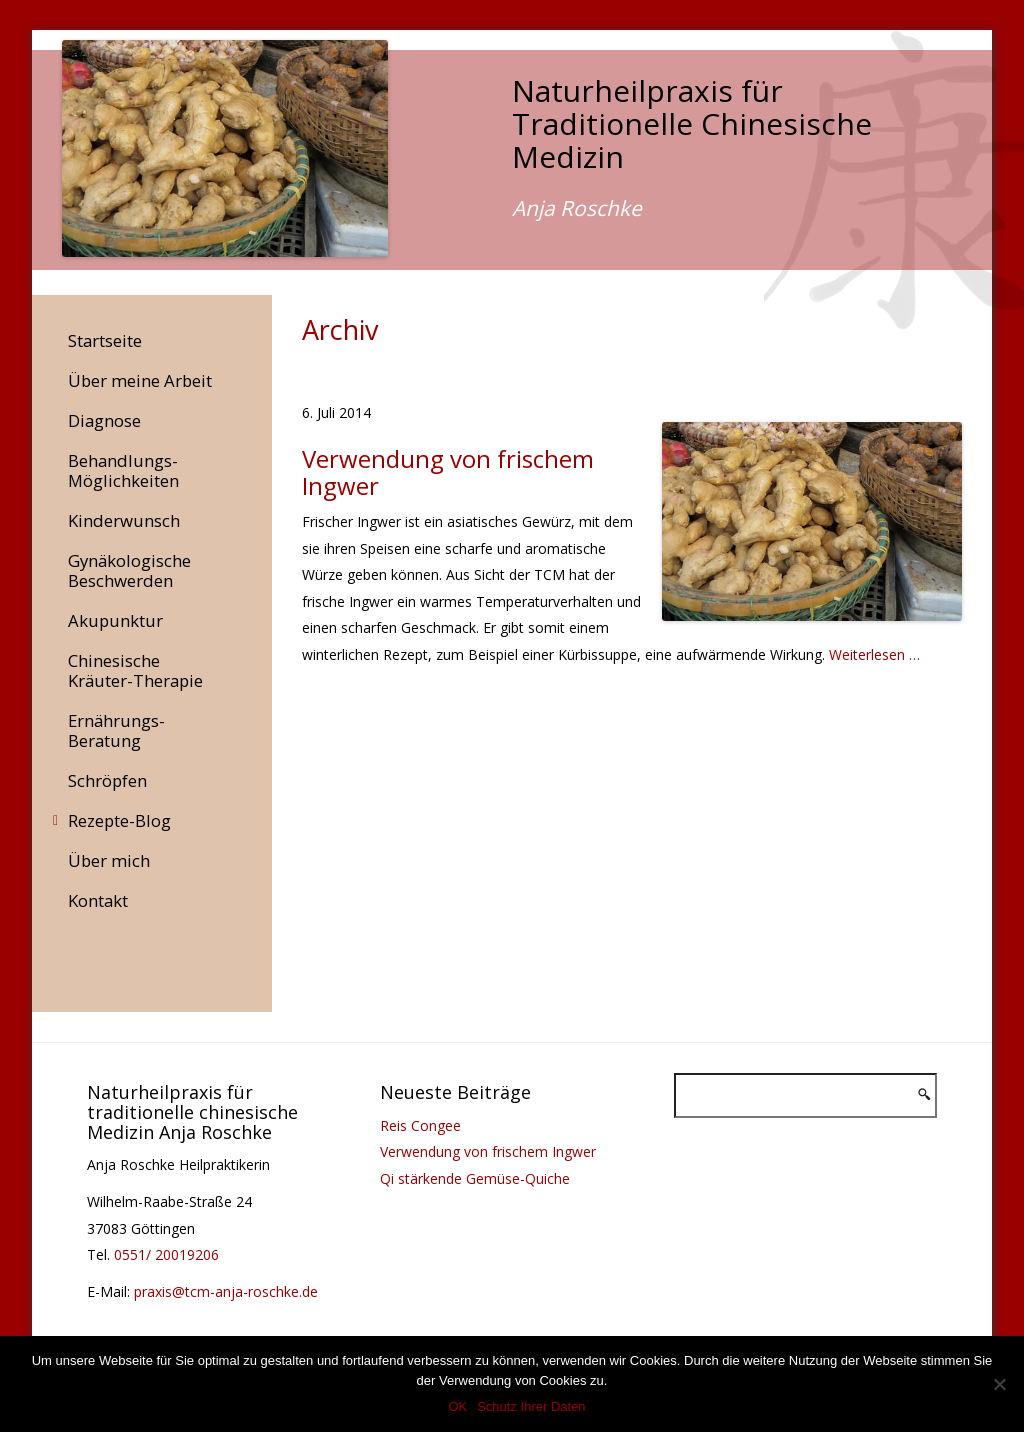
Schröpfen (107, 780)
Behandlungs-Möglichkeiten (123, 470)
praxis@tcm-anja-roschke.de (226, 1291)
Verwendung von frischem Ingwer (488, 1151)
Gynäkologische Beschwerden (129, 570)
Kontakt (98, 900)
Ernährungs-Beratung (116, 730)
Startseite (105, 340)
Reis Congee (420, 1125)
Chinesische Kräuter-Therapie (135, 670)
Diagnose (104, 420)
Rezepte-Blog (119, 820)
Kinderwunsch (124, 520)
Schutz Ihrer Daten (531, 1406)
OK (457, 1406)
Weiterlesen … (874, 654)
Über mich (109, 860)
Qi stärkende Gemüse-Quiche (475, 1178)
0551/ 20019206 (166, 1254)
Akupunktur (115, 620)
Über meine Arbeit (140, 380)
